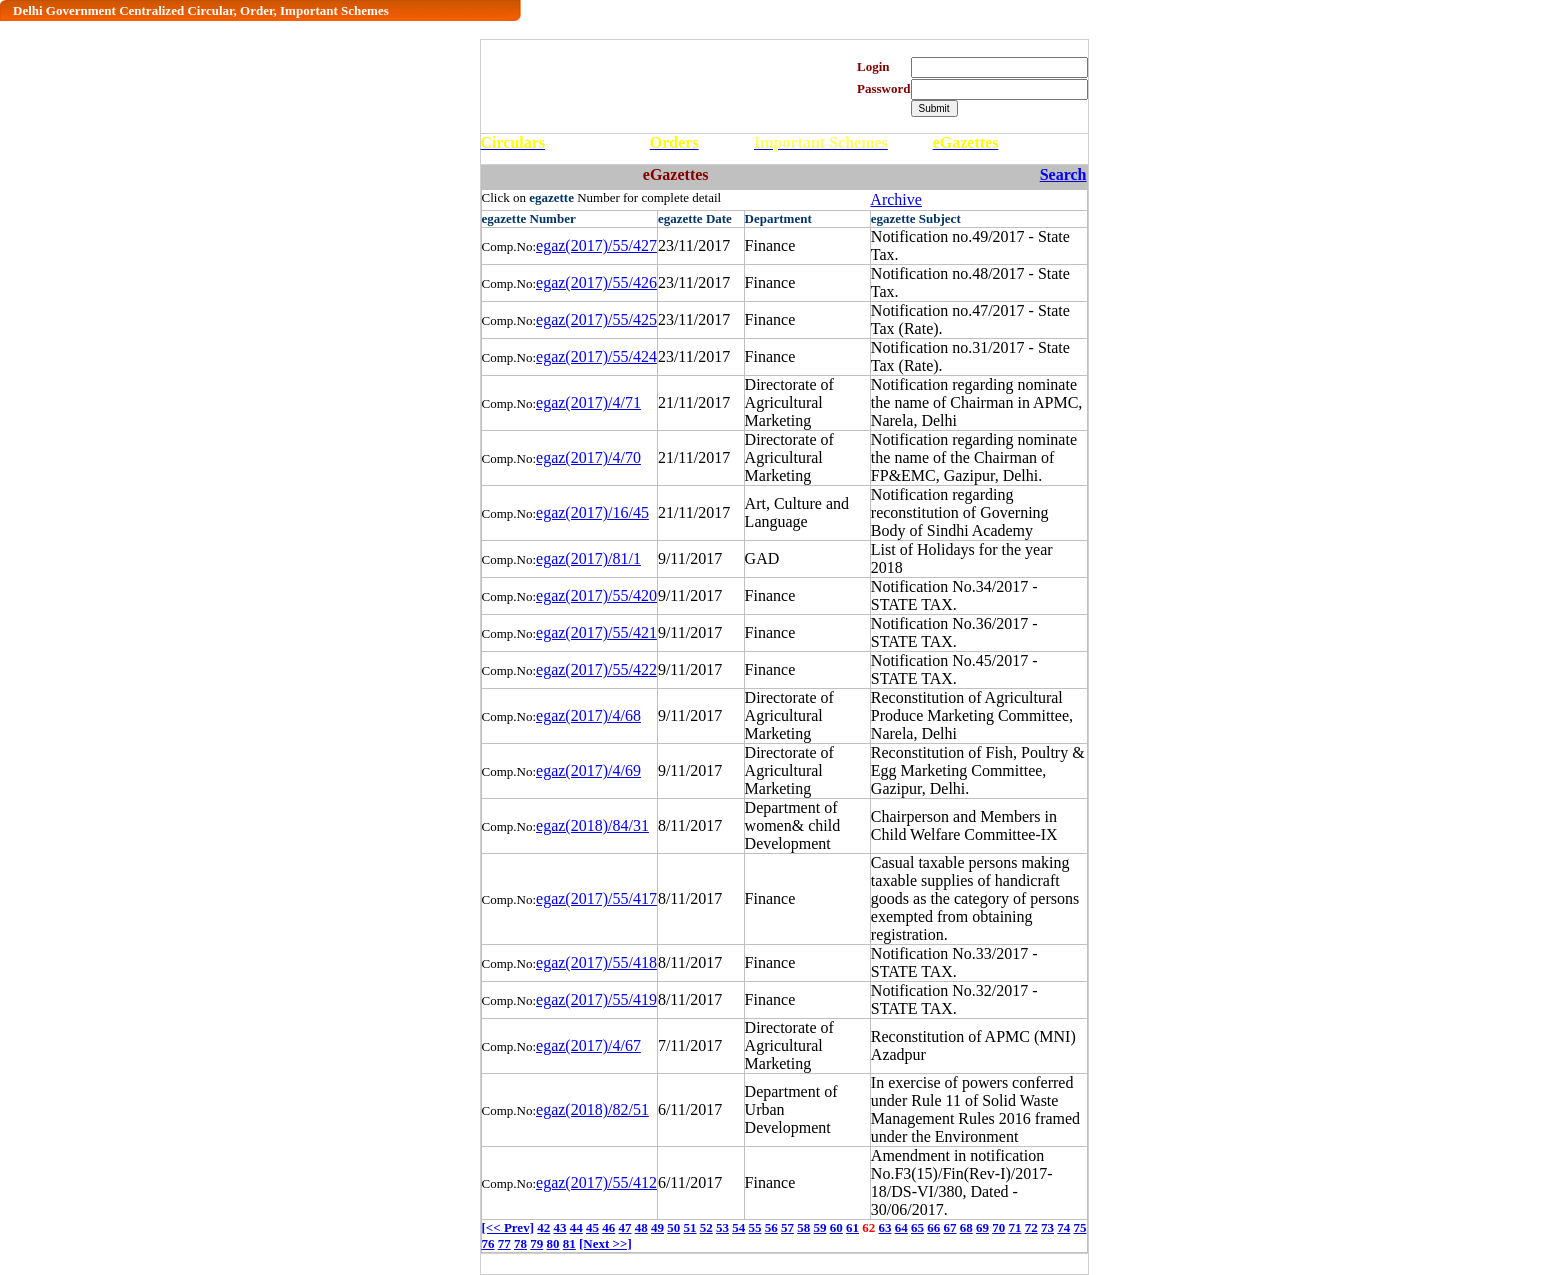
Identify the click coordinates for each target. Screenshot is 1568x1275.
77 (504, 1243)
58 (803, 1227)
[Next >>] (605, 1243)
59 (819, 1227)
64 (901, 1227)
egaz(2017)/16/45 (592, 512)
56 (771, 1227)
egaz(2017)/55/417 (596, 898)
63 (884, 1227)
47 (624, 1227)
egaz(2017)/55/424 (596, 356)
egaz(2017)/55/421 (596, 632)
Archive (896, 199)
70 (998, 1227)
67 (949, 1227)
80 (553, 1243)
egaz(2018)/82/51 (592, 1109)
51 (689, 1227)
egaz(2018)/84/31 (592, 825)
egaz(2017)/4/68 (588, 715)
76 (488, 1243)
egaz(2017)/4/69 (588, 770)
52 (706, 1227)
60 (836, 1227)
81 (569, 1243)
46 (608, 1227)
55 (754, 1227)
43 (559, 1227)
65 (917, 1227)
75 (1079, 1227)
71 (1014, 1227)
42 (543, 1227)
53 (722, 1227)
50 (673, 1227)
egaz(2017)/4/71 (588, 402)
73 (1047, 1227)
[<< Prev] (508, 1227)
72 (1031, 1227)
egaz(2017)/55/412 (596, 1182)
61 (852, 1227)
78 (520, 1243)
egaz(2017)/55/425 (596, 319)
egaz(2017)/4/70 (588, 457)
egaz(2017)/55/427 (596, 245)
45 (592, 1227)
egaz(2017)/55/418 (596, 962)
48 (641, 1227)
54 (738, 1227)
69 (982, 1227)
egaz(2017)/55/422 (596, 669)
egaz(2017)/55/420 (596, 595)
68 (966, 1227)
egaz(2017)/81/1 (588, 558)
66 (933, 1227)
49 (657, 1227)
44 (576, 1227)
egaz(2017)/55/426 (596, 282)
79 (536, 1243)
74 (1063, 1227)
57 (787, 1227)
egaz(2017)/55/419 (596, 999)
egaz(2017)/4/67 (588, 1045)
